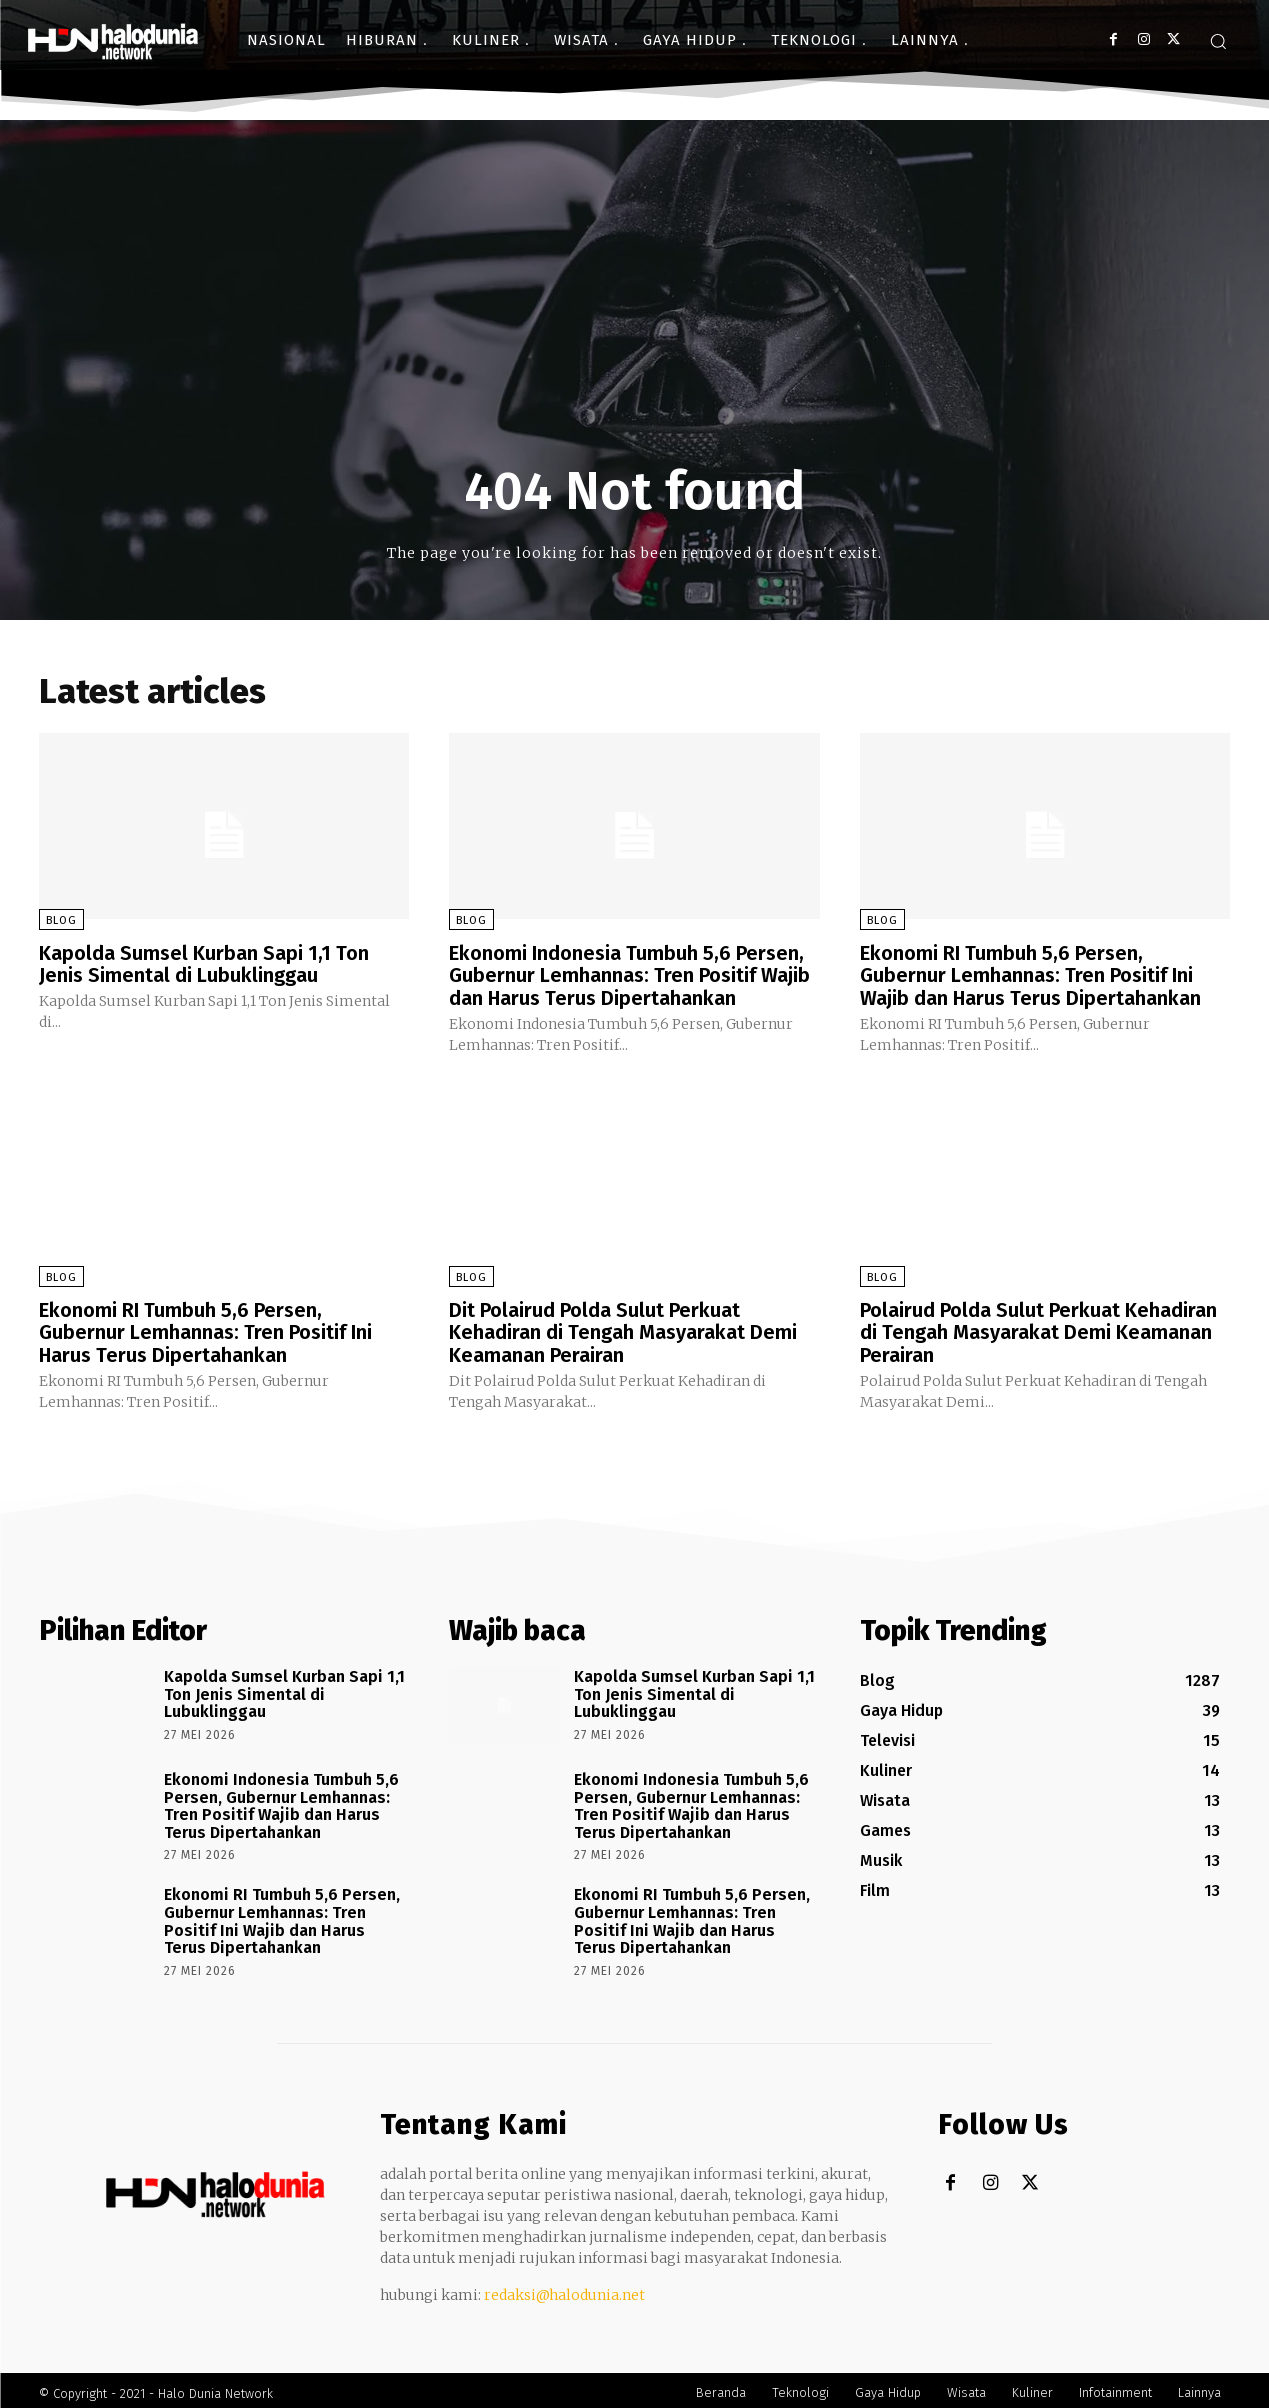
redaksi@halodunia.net (564, 2289)
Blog (61, 920)
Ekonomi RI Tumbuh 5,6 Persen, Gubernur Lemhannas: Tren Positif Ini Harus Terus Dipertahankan (205, 1329)
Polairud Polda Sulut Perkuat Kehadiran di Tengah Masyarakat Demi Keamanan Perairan (1038, 1329)
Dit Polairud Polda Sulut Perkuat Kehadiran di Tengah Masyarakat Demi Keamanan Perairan (623, 1329)
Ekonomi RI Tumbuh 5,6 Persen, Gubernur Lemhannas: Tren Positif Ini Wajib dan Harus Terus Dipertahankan (1031, 975)
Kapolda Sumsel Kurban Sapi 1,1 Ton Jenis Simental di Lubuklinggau (204, 964)
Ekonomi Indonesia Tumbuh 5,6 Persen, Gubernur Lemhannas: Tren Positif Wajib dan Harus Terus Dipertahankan (629, 975)
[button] (1218, 41)
